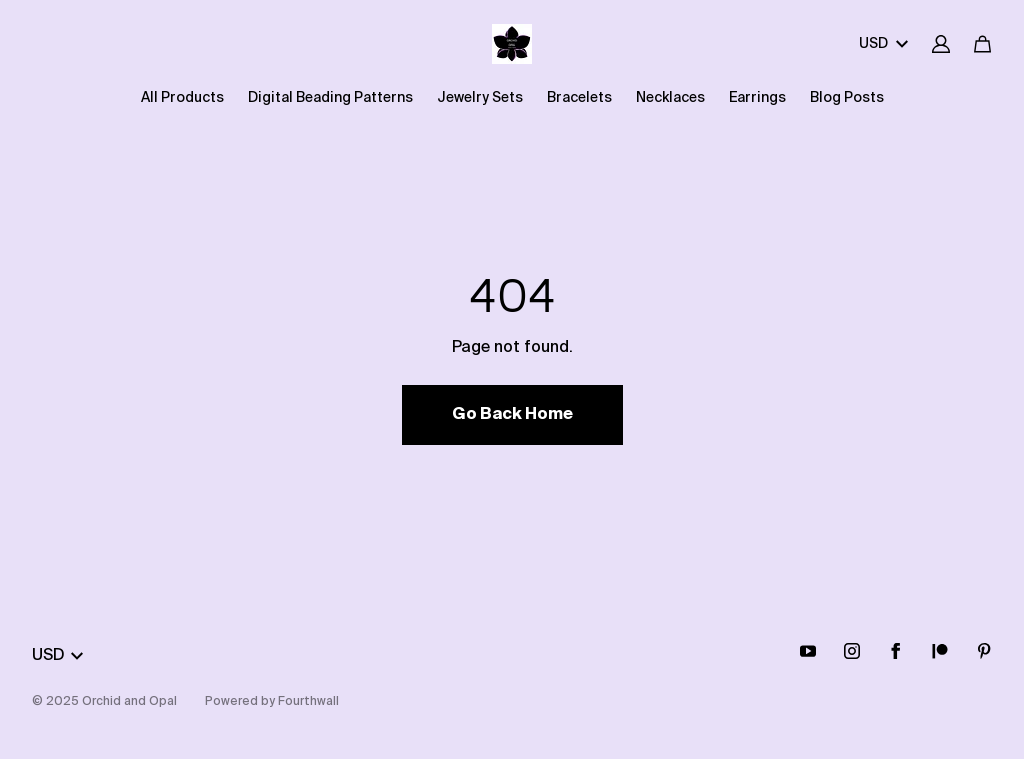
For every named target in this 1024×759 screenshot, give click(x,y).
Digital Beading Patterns (330, 98)
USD (883, 44)
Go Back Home (512, 415)
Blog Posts (847, 98)
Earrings (757, 98)
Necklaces (670, 98)
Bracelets (579, 98)
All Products (182, 98)
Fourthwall (308, 702)
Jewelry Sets (480, 98)
